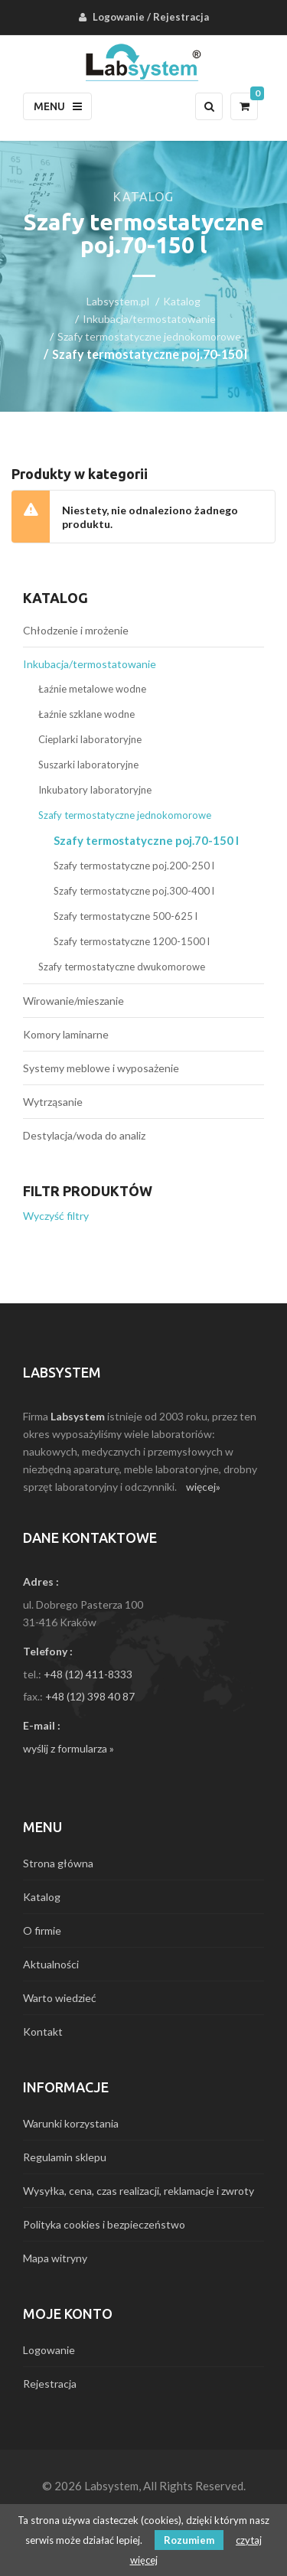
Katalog (182, 301)
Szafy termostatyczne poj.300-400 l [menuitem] (134, 891)
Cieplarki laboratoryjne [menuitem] (90, 739)
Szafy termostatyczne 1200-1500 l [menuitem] (132, 941)
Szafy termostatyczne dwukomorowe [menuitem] (121, 966)
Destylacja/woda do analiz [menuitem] (84, 1135)
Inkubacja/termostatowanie (149, 318)
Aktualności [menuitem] (51, 1964)
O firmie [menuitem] (42, 1930)
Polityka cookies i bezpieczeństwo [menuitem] (104, 2224)
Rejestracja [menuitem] (181, 17)
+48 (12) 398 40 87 (90, 1696)
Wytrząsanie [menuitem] (53, 1101)
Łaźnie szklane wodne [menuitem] (86, 714)
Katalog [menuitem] (41, 1896)
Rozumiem (189, 2540)
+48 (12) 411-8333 (88, 1674)
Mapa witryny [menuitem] (55, 2258)
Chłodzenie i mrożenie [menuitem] (76, 630)
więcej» (203, 1486)
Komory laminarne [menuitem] (66, 1034)
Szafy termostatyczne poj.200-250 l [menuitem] (134, 865)
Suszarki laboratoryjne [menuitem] (88, 764)
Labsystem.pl (117, 301)
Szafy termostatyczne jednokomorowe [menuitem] (124, 815)
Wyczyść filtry (56, 1215)
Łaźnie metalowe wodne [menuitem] (92, 689)
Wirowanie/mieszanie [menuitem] (73, 1000)
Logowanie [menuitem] (119, 17)
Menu (58, 106)
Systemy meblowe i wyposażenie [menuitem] (101, 1067)
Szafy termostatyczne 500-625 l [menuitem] (125, 916)
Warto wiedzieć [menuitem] (59, 1997)
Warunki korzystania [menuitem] (71, 2123)
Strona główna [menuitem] (58, 1863)
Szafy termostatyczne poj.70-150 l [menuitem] (146, 840)
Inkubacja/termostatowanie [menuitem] (89, 663)
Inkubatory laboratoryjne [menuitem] (95, 790)
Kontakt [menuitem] (43, 2031)
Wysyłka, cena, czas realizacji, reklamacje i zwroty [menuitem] (138, 2190)
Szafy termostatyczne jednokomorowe (149, 336)
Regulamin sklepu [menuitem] (64, 2157)
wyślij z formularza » (68, 1748)
